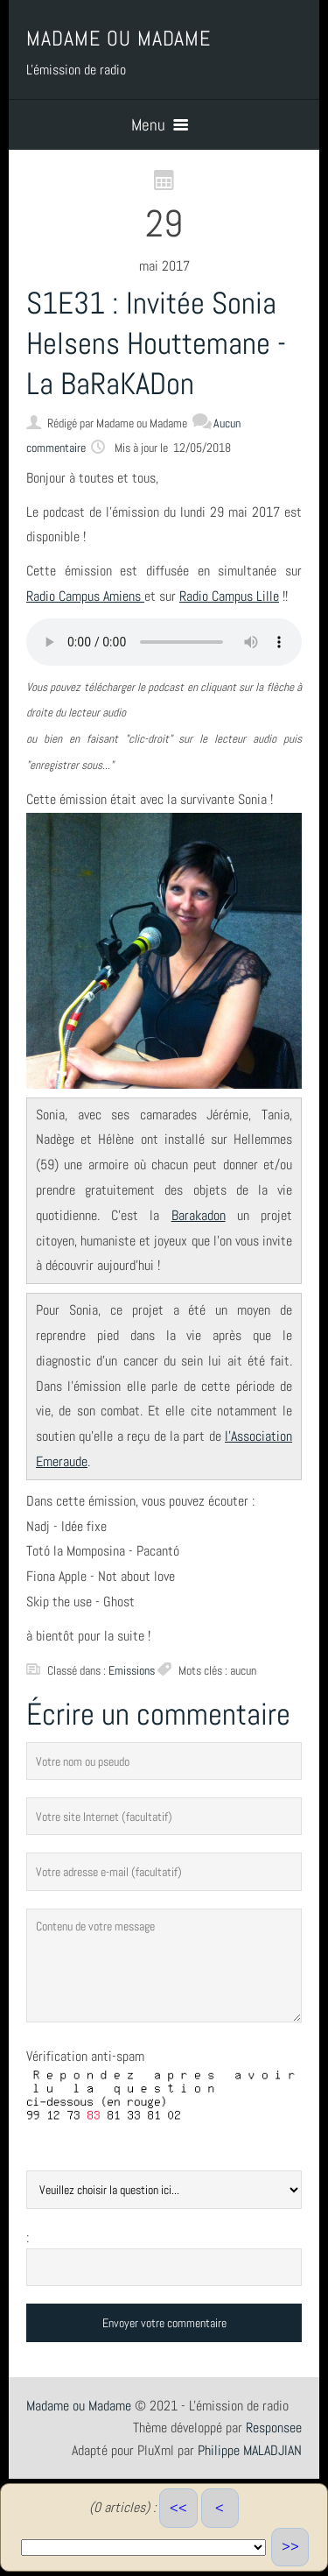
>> (290, 2546)
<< (178, 2508)
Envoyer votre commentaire (164, 2323)
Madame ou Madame (78, 2405)
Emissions (131, 1670)
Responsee (274, 2427)
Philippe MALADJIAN (250, 2450)
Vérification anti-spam (85, 2056)
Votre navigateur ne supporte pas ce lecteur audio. (164, 642)
